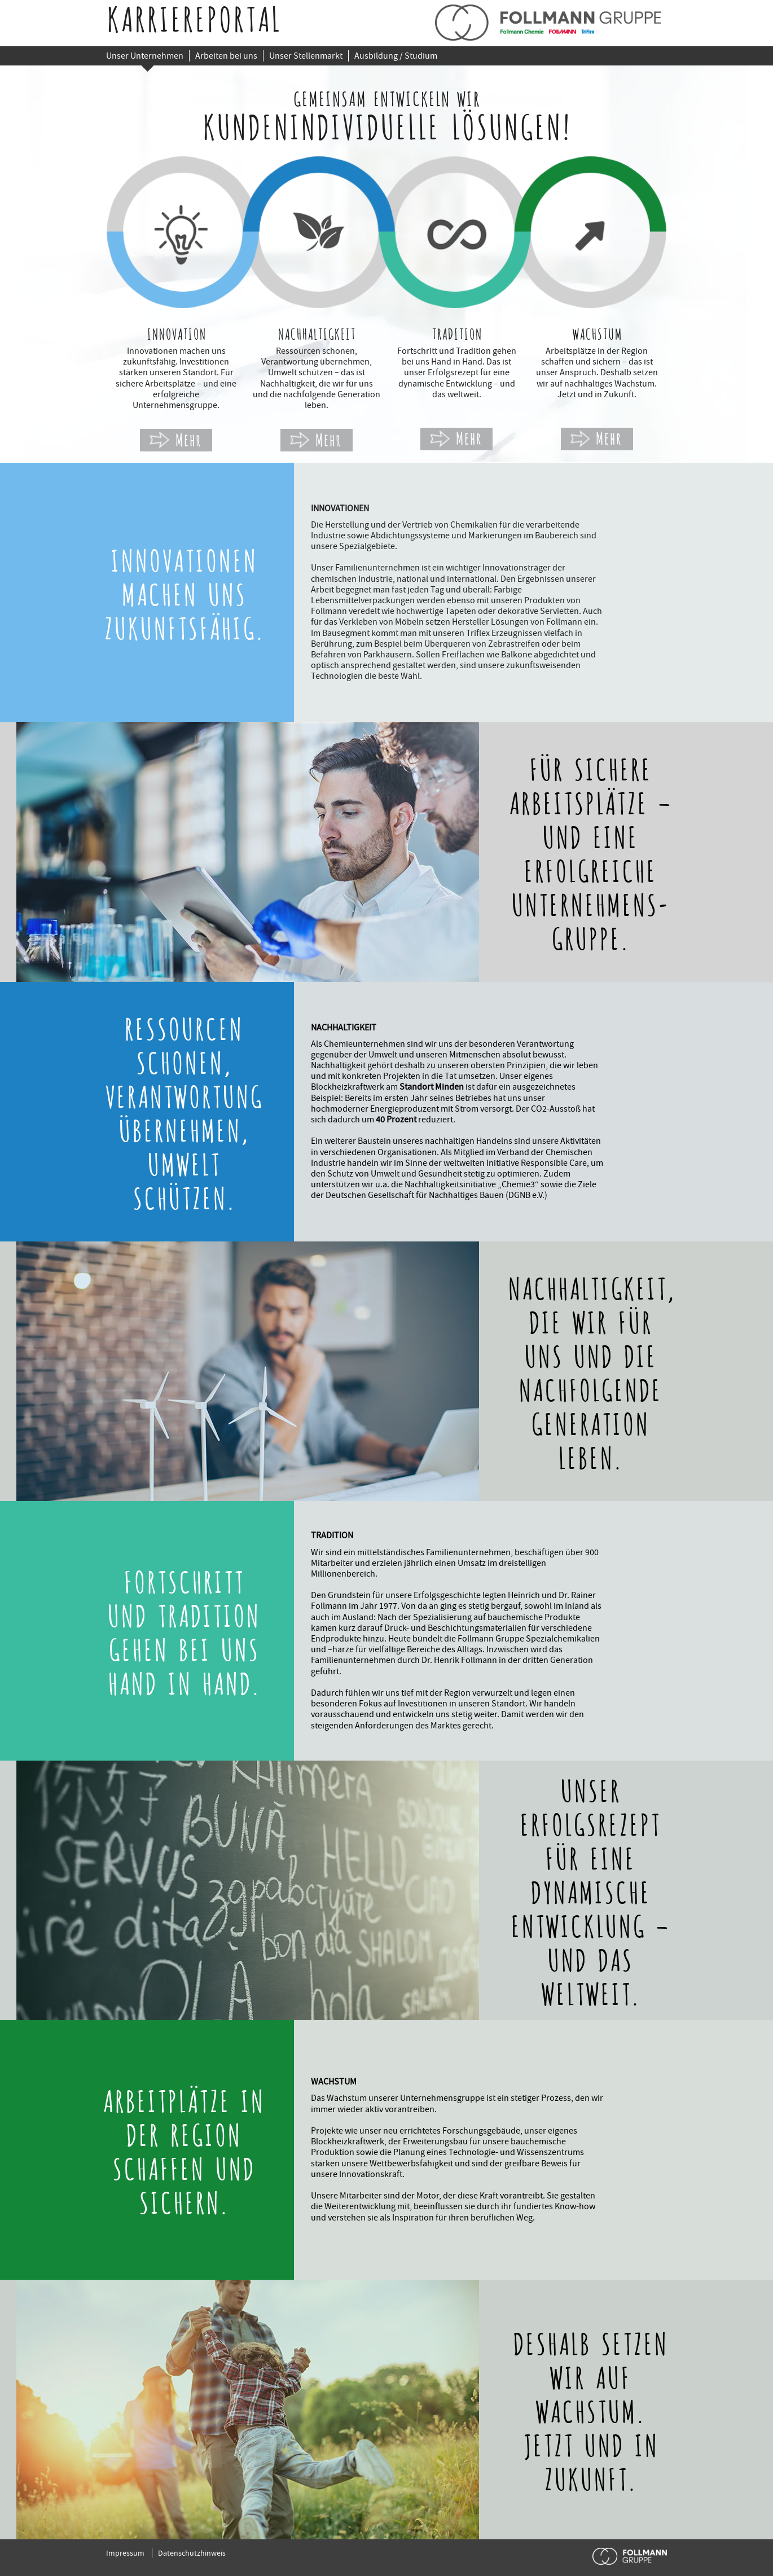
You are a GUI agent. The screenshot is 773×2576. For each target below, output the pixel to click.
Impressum (125, 2553)
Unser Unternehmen (144, 56)
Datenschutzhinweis (192, 2553)
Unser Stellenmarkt (305, 56)
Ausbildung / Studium (395, 56)
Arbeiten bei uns (226, 56)
